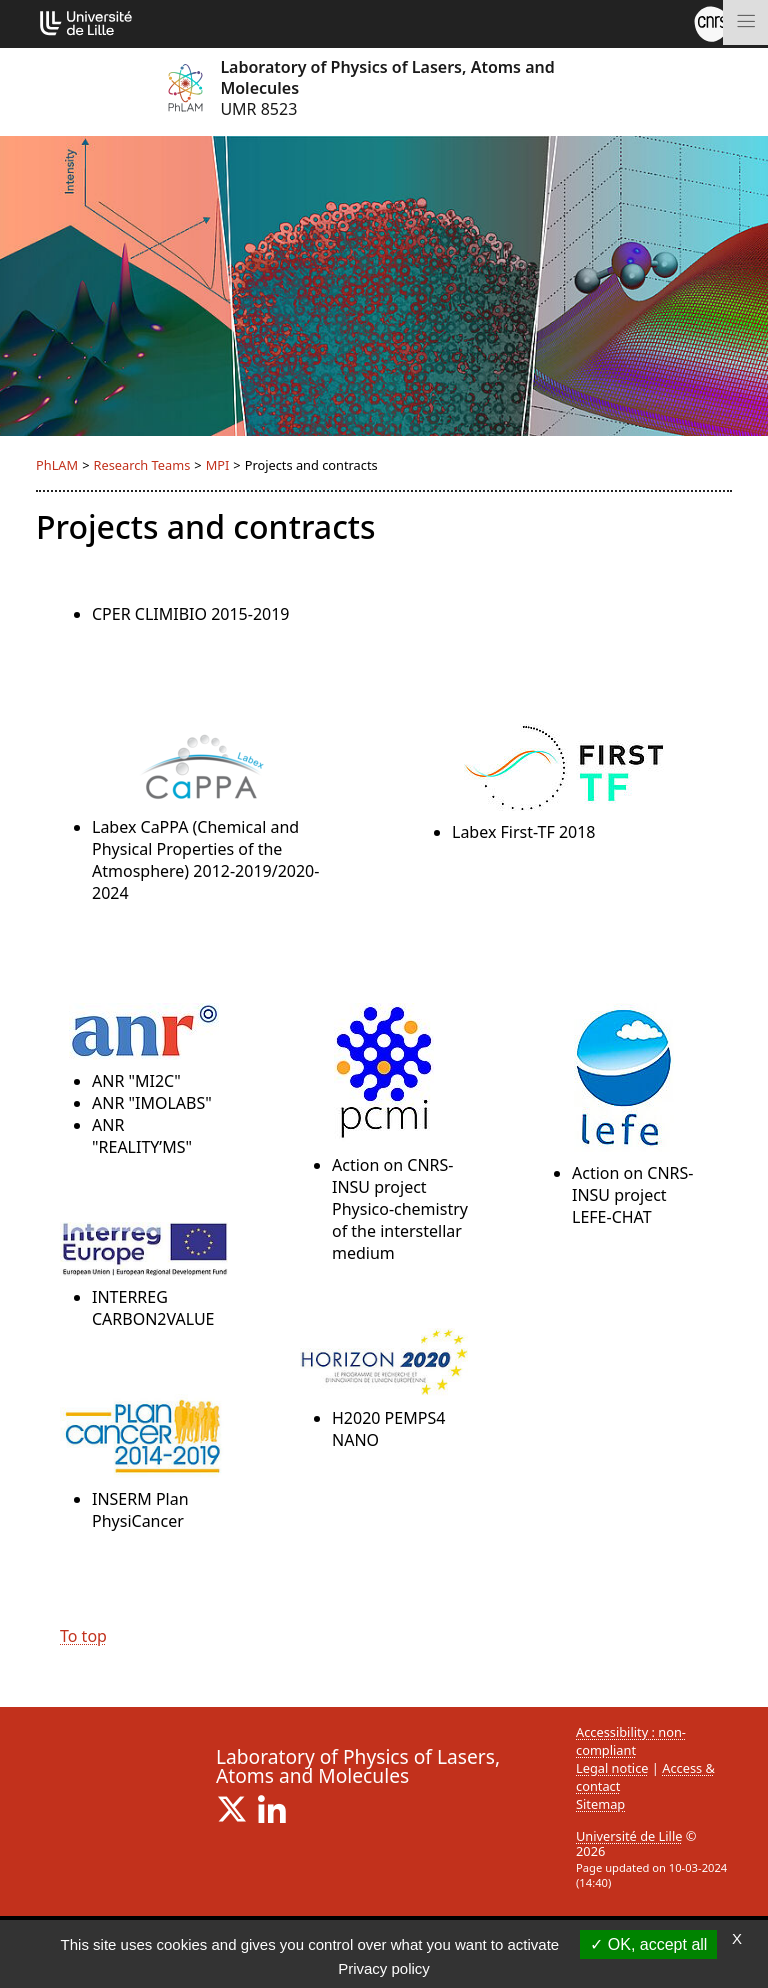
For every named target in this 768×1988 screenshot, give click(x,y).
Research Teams (141, 465)
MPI (218, 465)
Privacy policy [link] (384, 1968)
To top (83, 1636)
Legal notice (612, 1768)
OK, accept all (648, 1944)
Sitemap (600, 1804)
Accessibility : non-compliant (631, 1741)
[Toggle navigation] (745, 22)
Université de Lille (629, 1836)
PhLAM (57, 465)
